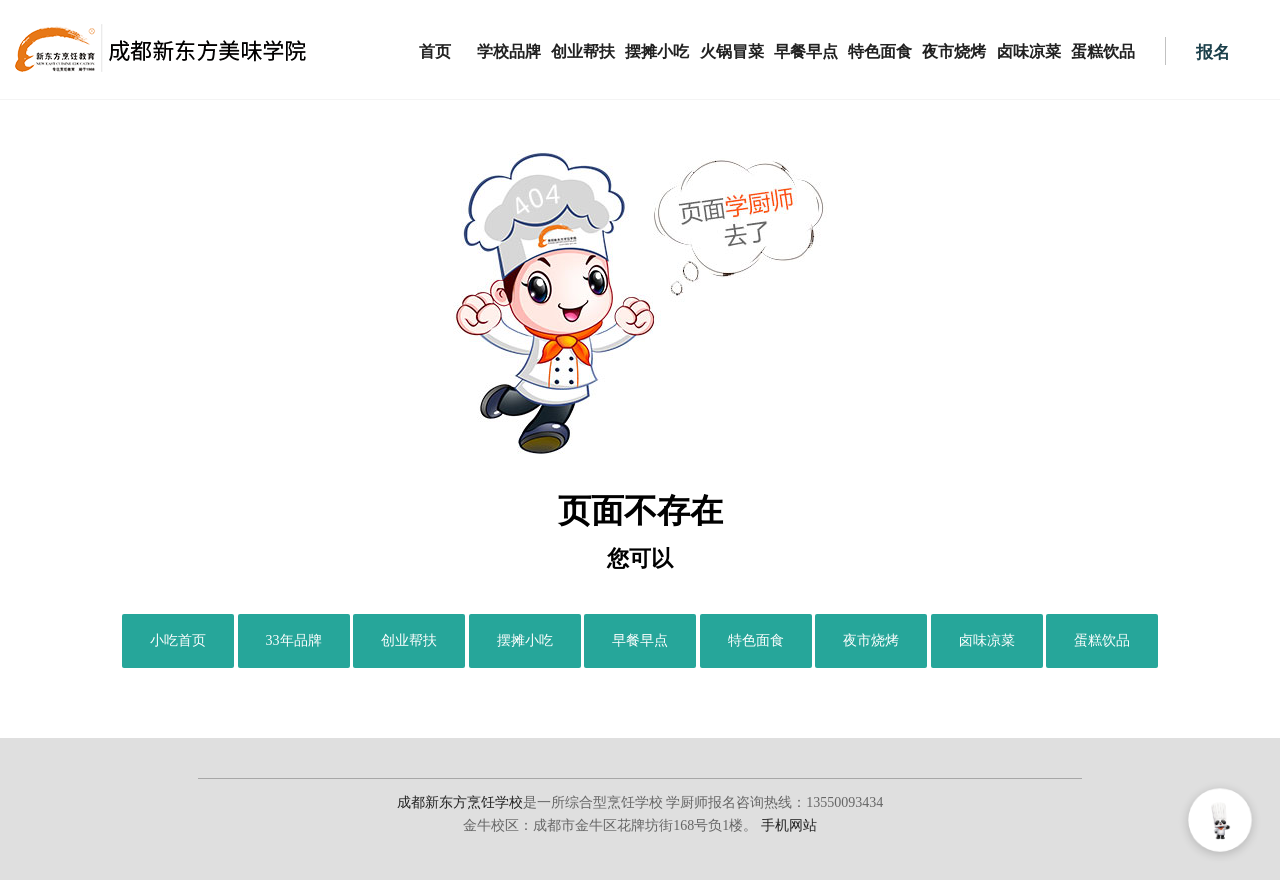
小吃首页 (178, 640)
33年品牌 (294, 640)
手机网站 (789, 825)
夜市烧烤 (954, 51)
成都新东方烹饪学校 (460, 802)
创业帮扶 (583, 51)
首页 (435, 51)
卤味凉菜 (1029, 51)
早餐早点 (806, 51)
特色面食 (880, 51)
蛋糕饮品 (1103, 51)
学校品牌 (509, 51)
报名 (1213, 52)
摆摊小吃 (657, 51)
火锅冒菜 (732, 51)
